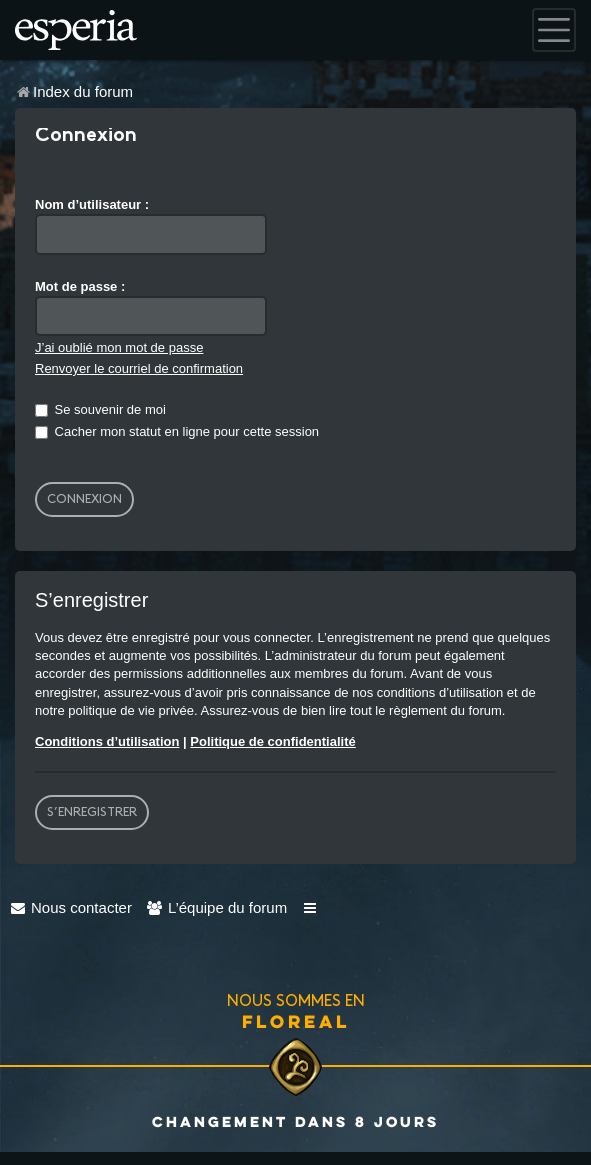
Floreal (296, 1021)
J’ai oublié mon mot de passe (119, 347)
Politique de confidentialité (272, 741)
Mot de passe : (80, 286)
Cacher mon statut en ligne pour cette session (177, 431)
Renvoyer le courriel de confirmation (139, 368)
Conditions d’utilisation (107, 741)
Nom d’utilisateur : (92, 204)
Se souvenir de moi (100, 409)
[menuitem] (71, 907)
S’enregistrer (92, 812)
